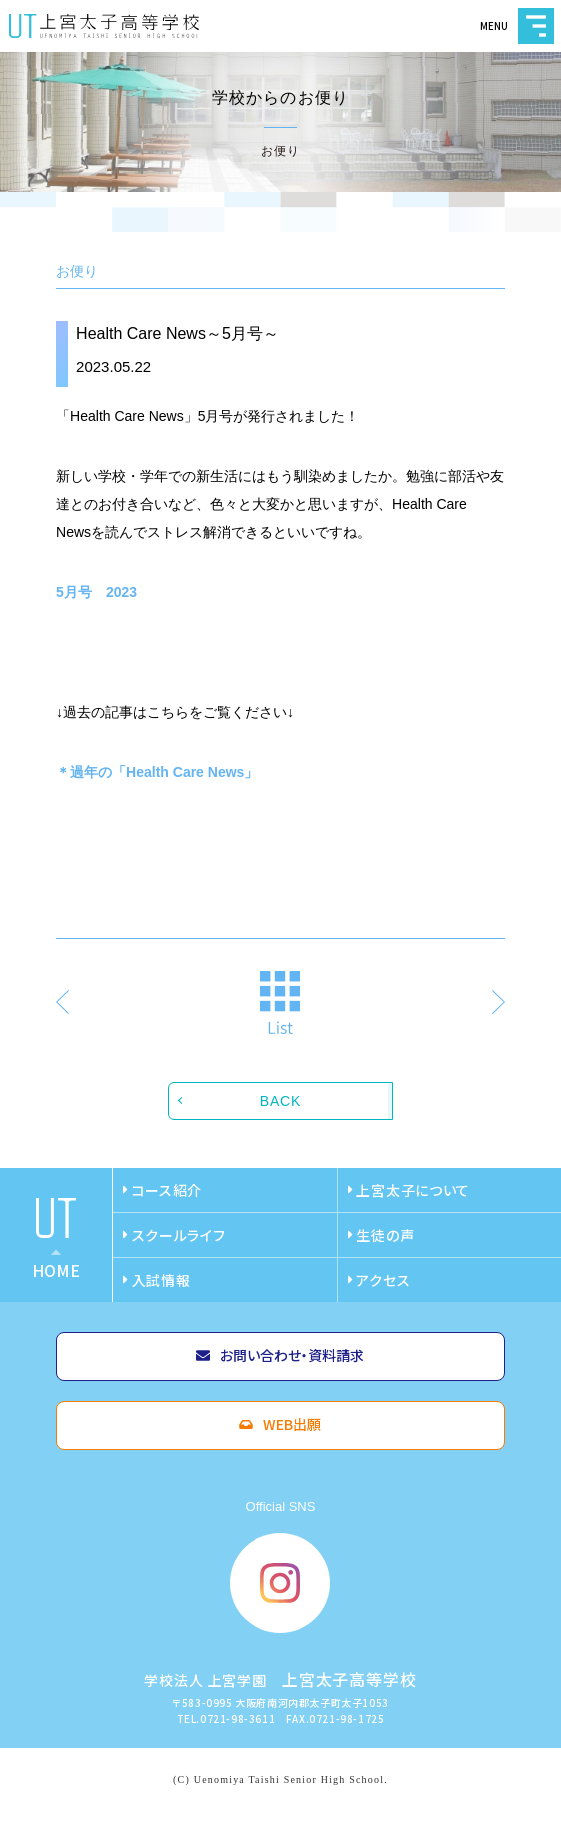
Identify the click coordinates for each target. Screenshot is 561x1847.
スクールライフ (179, 1235)
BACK (280, 1101)
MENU (536, 26)
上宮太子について (413, 1190)
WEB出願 (292, 1424)
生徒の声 (385, 1235)
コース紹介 (167, 1190)
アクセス (383, 1280)
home (56, 1270)
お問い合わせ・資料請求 (292, 1355)
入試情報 (161, 1280)
